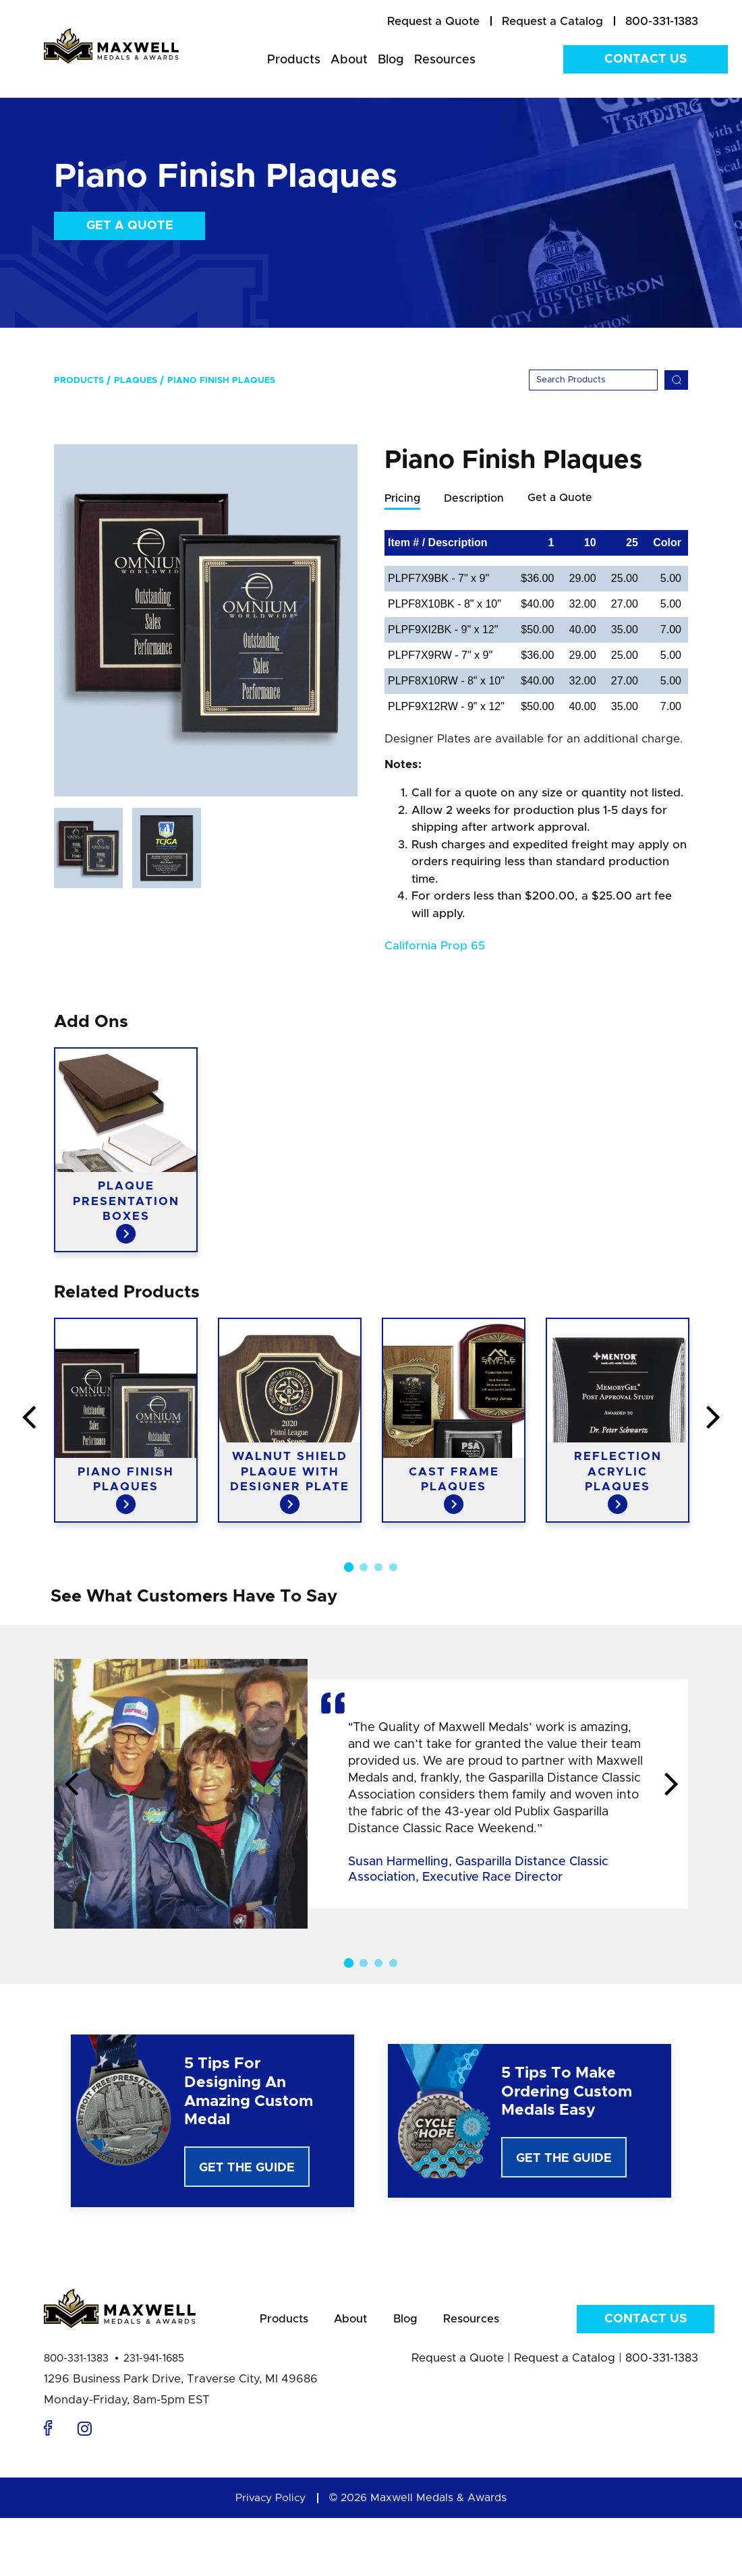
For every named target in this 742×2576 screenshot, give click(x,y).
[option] (206, 620)
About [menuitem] (349, 60)
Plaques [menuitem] (135, 380)
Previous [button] (71, 1786)
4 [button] (393, 1568)
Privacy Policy (270, 2502)
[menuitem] (433, 21)
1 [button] (348, 1568)
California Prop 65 (434, 946)
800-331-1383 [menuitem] (661, 21)
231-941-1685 (153, 2363)
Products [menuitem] (293, 60)
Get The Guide (247, 2169)
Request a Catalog (564, 2362)
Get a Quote (129, 226)
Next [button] (671, 1786)
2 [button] (364, 1568)
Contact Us (645, 59)
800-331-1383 (76, 2363)
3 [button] (378, 1568)
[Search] (593, 380)
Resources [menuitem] (445, 60)
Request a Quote (457, 2362)
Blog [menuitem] (391, 60)
